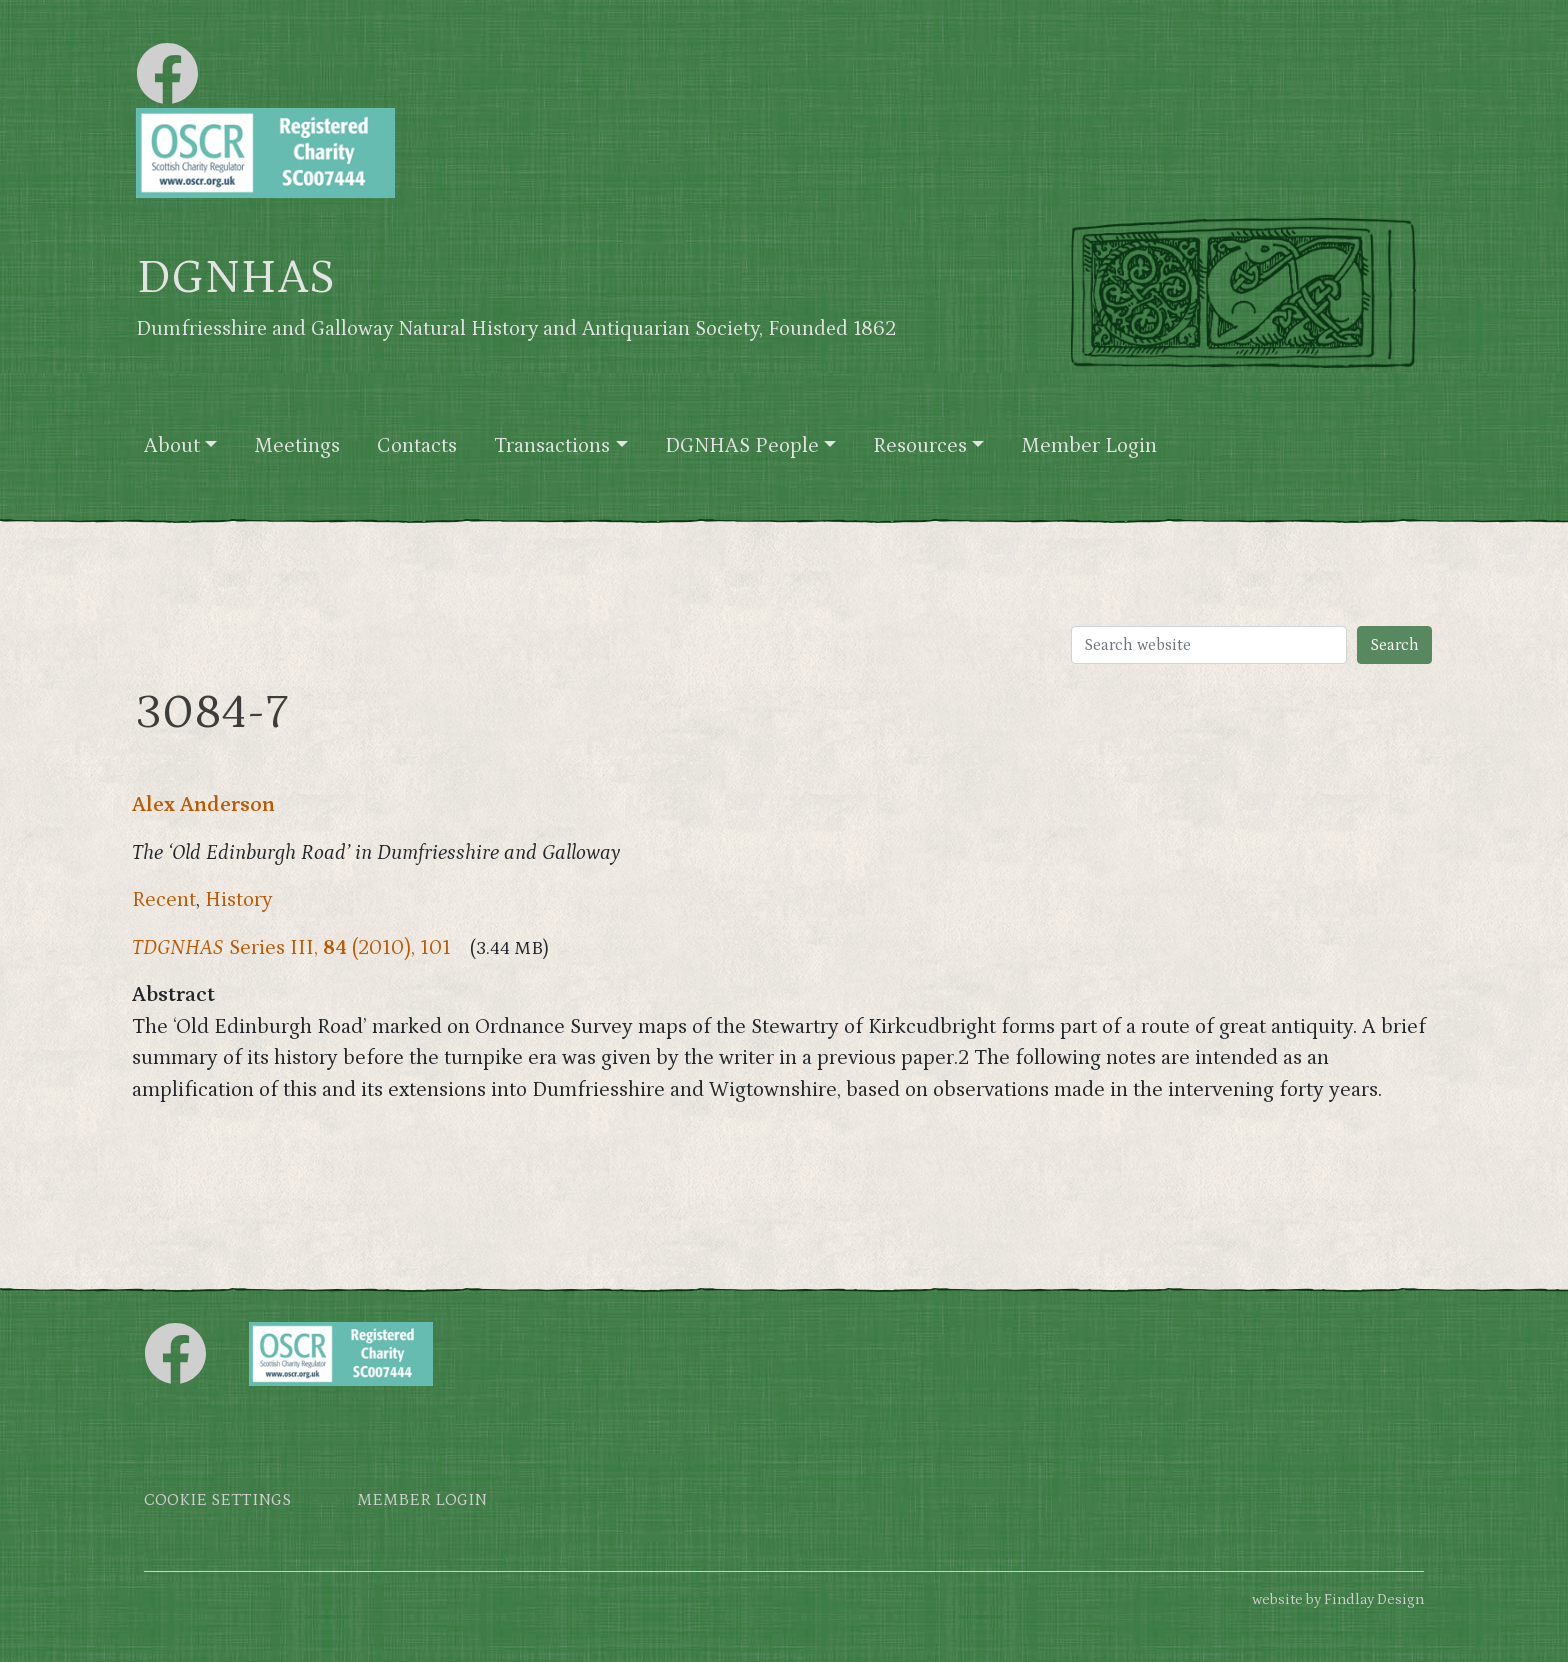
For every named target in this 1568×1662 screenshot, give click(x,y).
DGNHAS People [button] (742, 446)
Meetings (297, 446)
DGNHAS (235, 278)
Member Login (1089, 446)
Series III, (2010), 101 (291, 948)
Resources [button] (920, 446)
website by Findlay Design (1338, 1599)
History (239, 900)
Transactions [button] (552, 446)
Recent (164, 900)
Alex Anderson (203, 805)
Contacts (417, 446)
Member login (422, 1500)
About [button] (172, 446)
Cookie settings (217, 1500)
